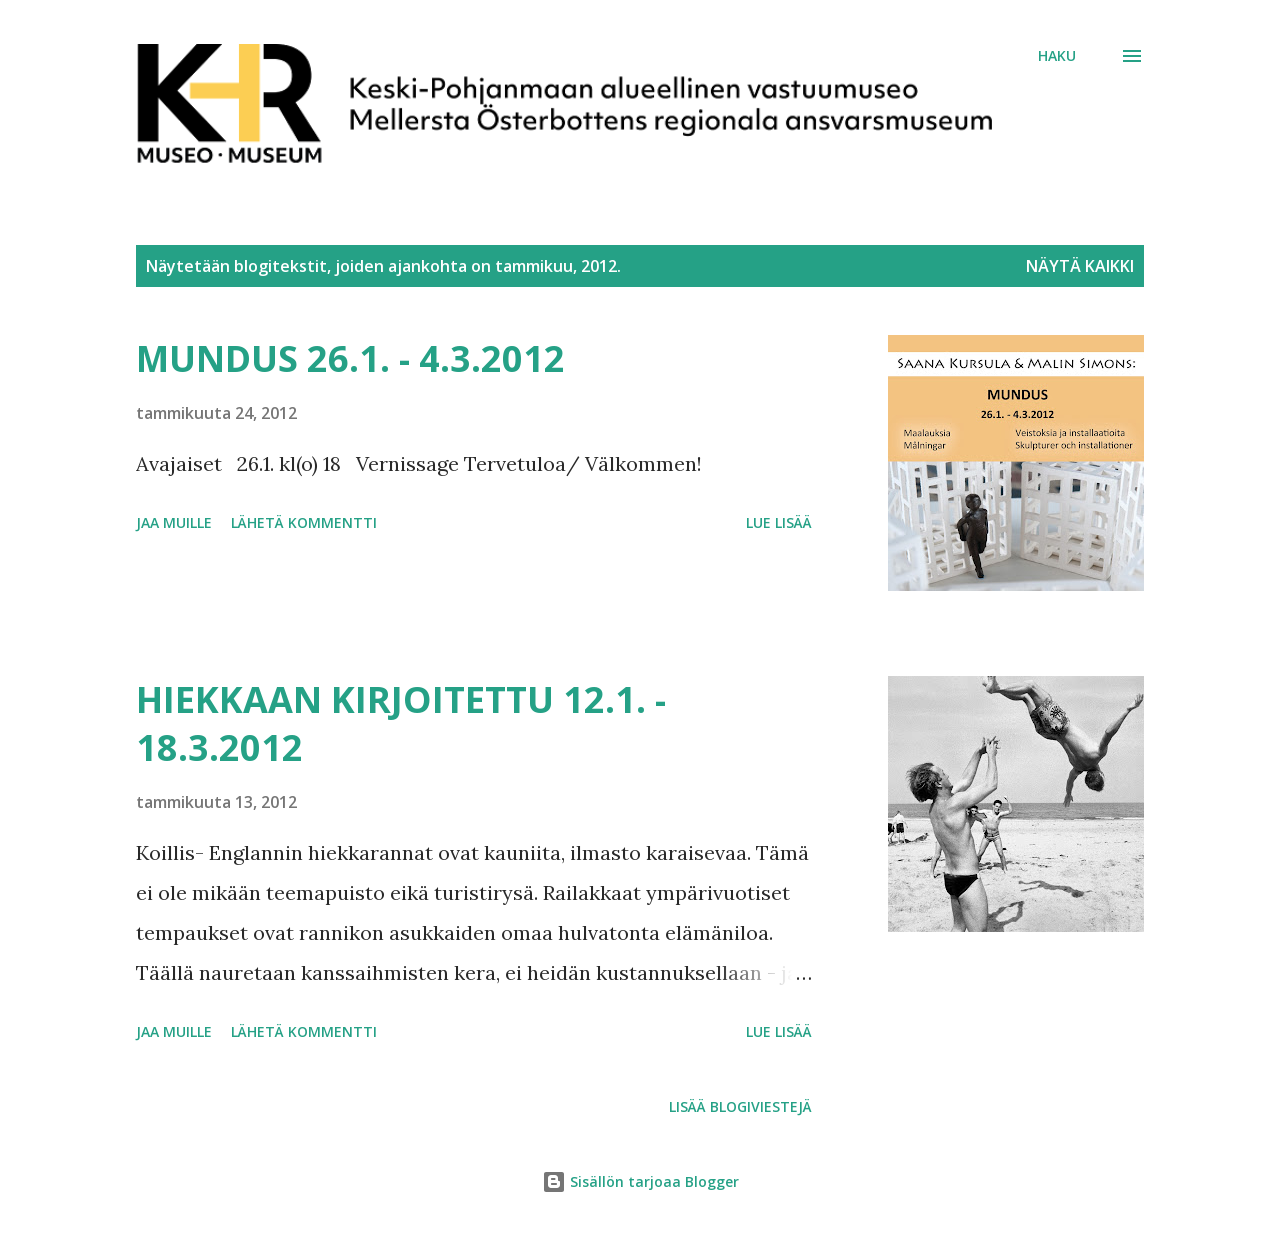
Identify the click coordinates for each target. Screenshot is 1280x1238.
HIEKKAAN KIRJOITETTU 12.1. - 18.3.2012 (401, 723)
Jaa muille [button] (174, 522)
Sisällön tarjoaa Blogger (640, 1181)
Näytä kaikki (1080, 266)
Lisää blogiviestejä (740, 1106)
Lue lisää (779, 522)
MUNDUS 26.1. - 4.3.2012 (350, 358)
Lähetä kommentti (304, 522)
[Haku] (1057, 56)
